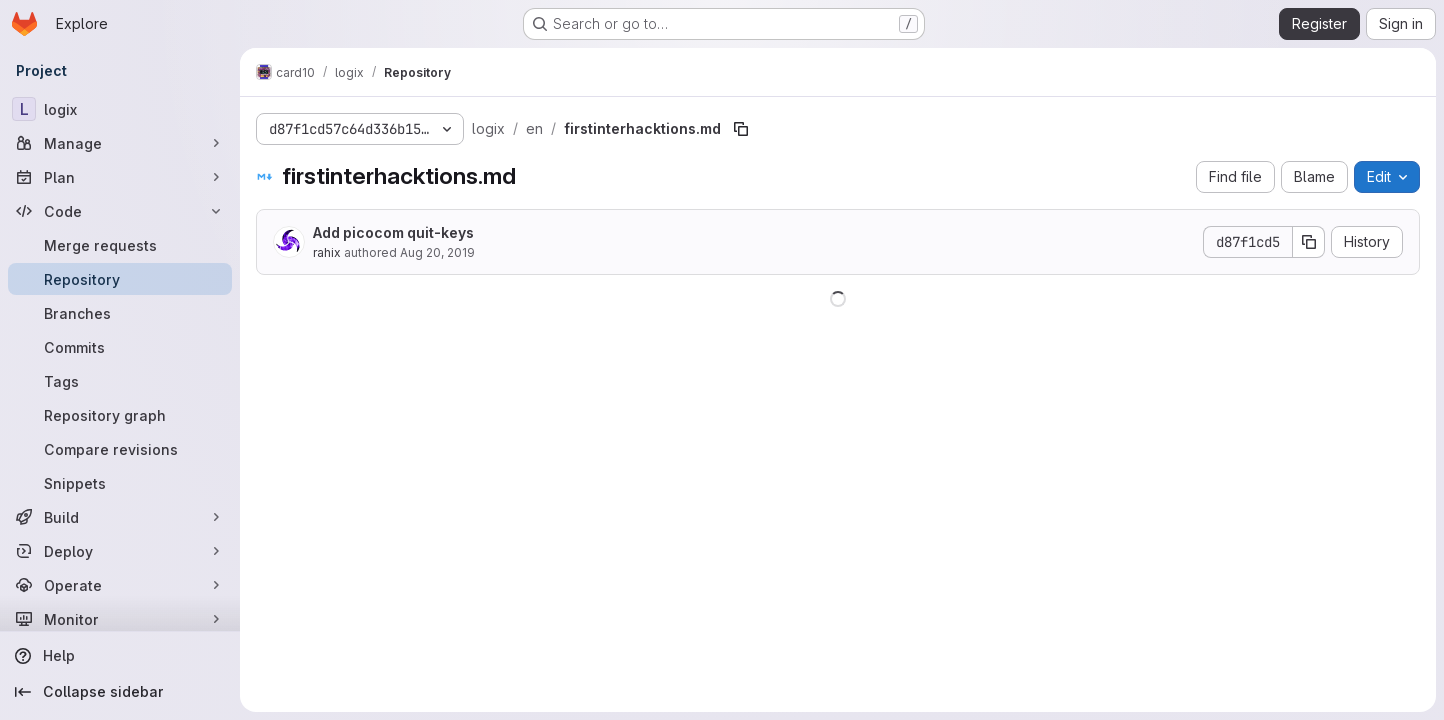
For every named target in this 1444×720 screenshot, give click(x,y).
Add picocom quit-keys (393, 232)
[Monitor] (120, 619)
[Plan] (120, 177)
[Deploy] (120, 551)
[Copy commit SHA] (1309, 242)
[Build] (120, 517)
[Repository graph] (120, 415)
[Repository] (120, 279)
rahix (327, 252)
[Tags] (120, 381)
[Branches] (120, 313)
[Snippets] (120, 483)
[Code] (120, 211)
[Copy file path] (741, 129)
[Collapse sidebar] (120, 692)
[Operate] (120, 585)
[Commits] (120, 347)
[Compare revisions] (120, 449)
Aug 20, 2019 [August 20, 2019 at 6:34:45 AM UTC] (437, 252)
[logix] (120, 109)
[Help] (120, 656)
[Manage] (120, 143)
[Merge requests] (120, 245)
